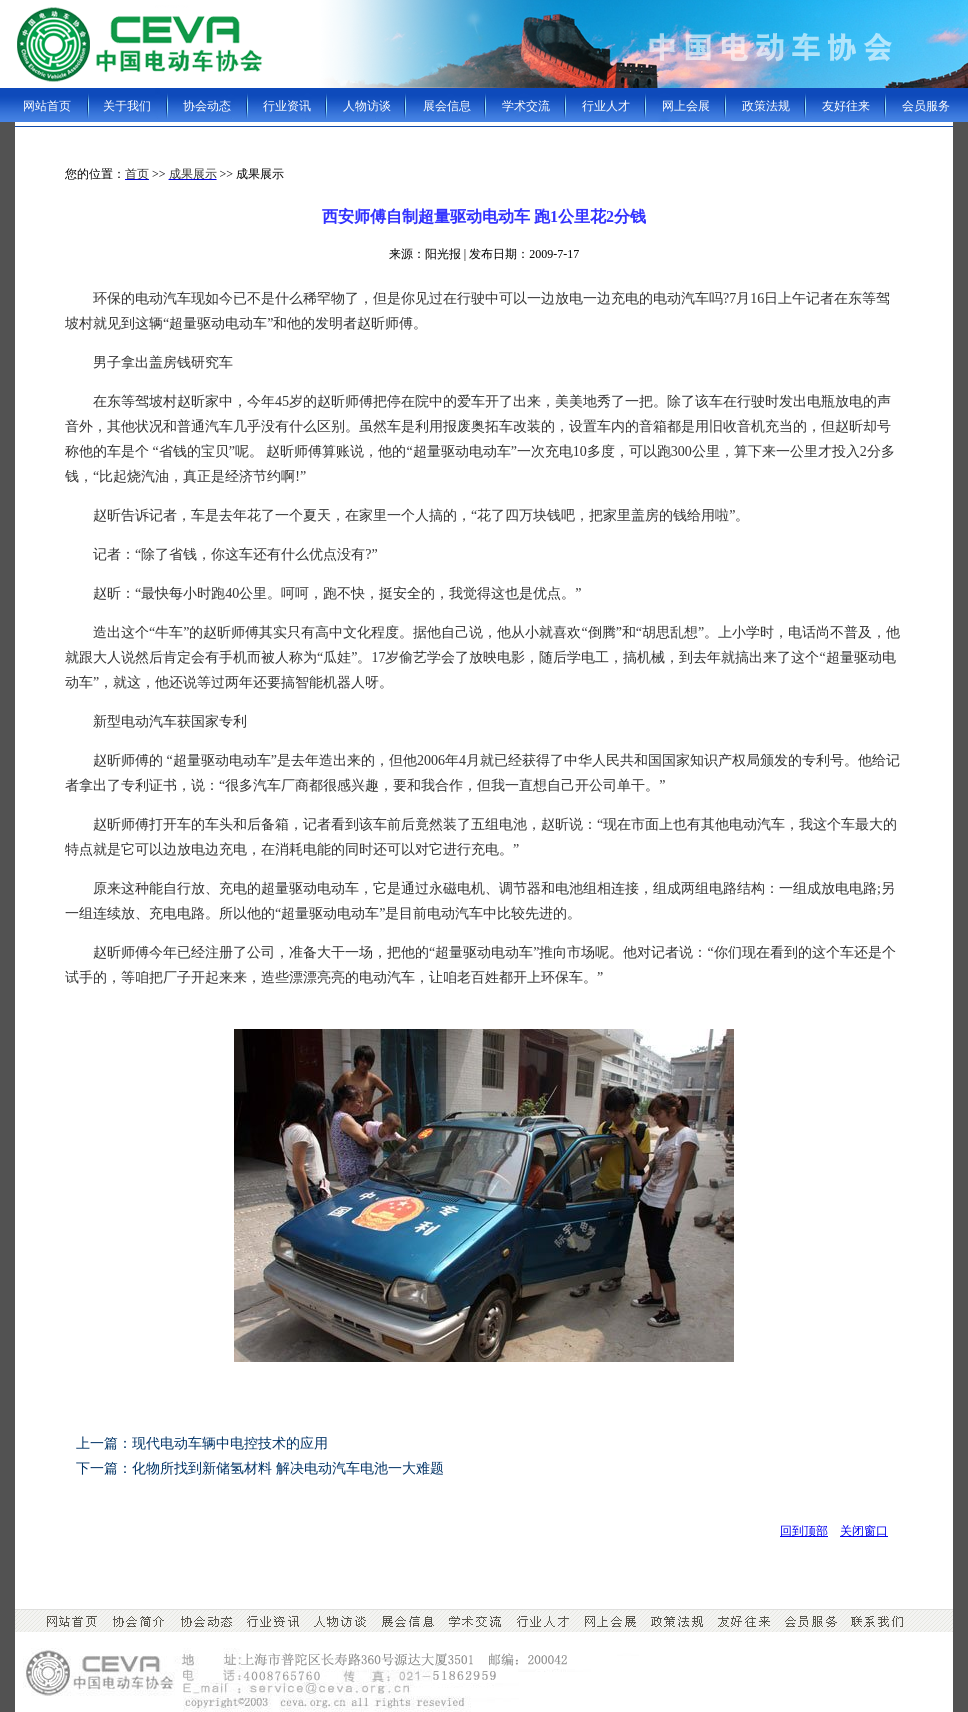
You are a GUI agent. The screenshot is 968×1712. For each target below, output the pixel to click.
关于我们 (127, 106)
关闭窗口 (864, 1531)
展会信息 (447, 106)
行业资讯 (287, 106)
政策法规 (766, 106)
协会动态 (207, 106)
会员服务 (926, 106)
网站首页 (47, 106)
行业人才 (606, 106)
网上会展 (686, 106)
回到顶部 (804, 1531)
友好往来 (846, 106)
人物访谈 (367, 106)
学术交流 (526, 106)
